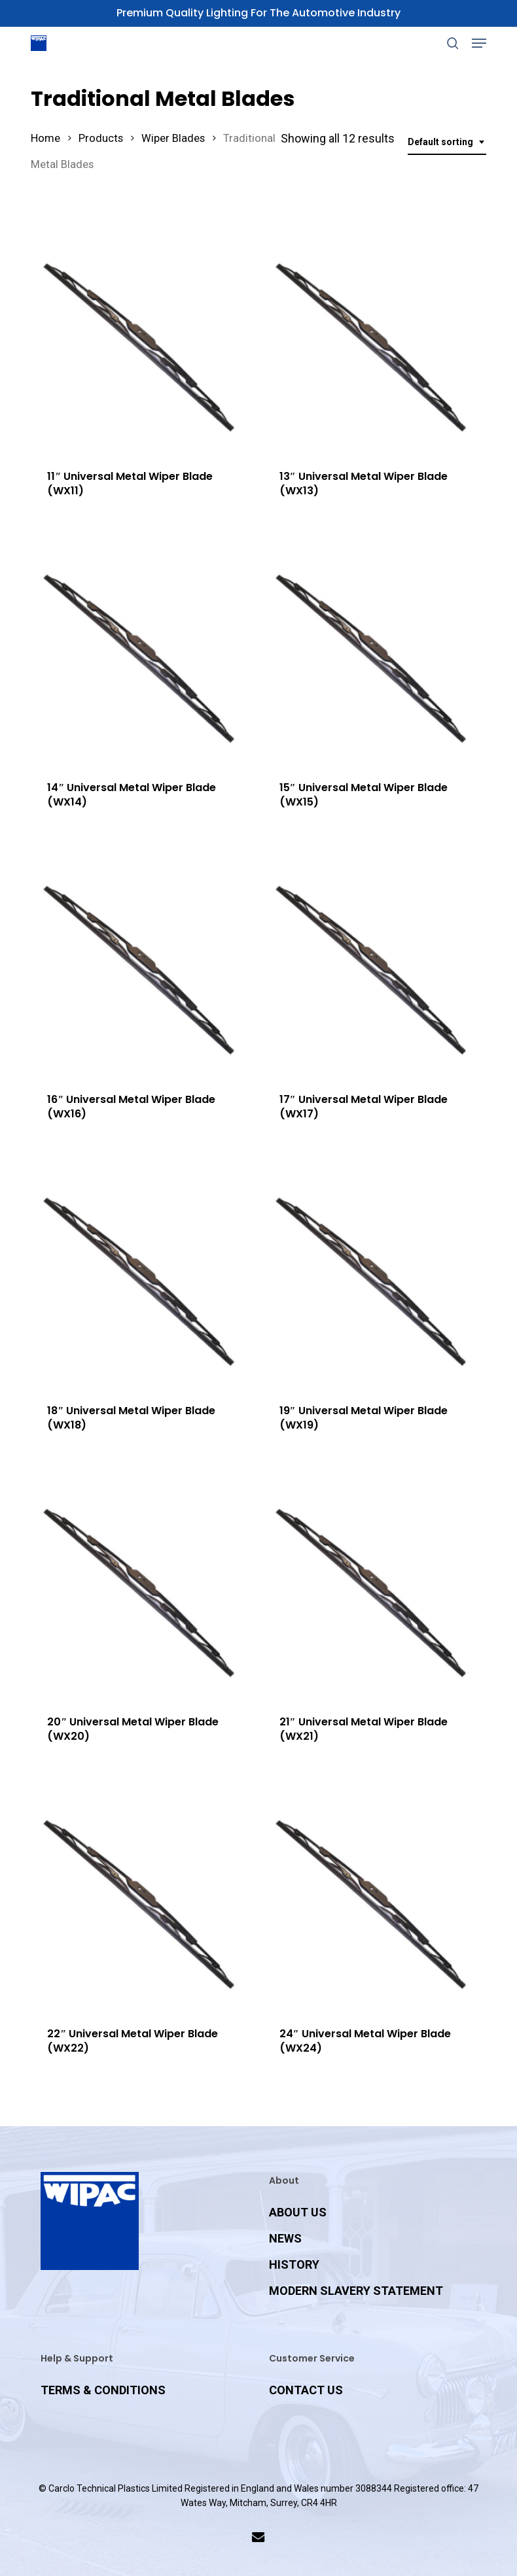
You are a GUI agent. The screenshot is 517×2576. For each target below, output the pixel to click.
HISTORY (294, 2264)
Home (45, 138)
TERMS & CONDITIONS (103, 2390)
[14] (142, 653)
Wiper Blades (173, 138)
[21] (374, 1588)
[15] (374, 653)
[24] (374, 1899)
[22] (142, 1899)
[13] (374, 342)
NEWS (285, 2238)
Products (101, 138)
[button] (479, 43)
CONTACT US (306, 2390)
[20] (142, 1588)
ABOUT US (298, 2212)
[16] (142, 965)
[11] (142, 342)
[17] (374, 965)
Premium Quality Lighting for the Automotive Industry (258, 12)
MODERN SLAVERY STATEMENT (356, 2290)
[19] (374, 1276)
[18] (142, 1276)
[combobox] (447, 142)
